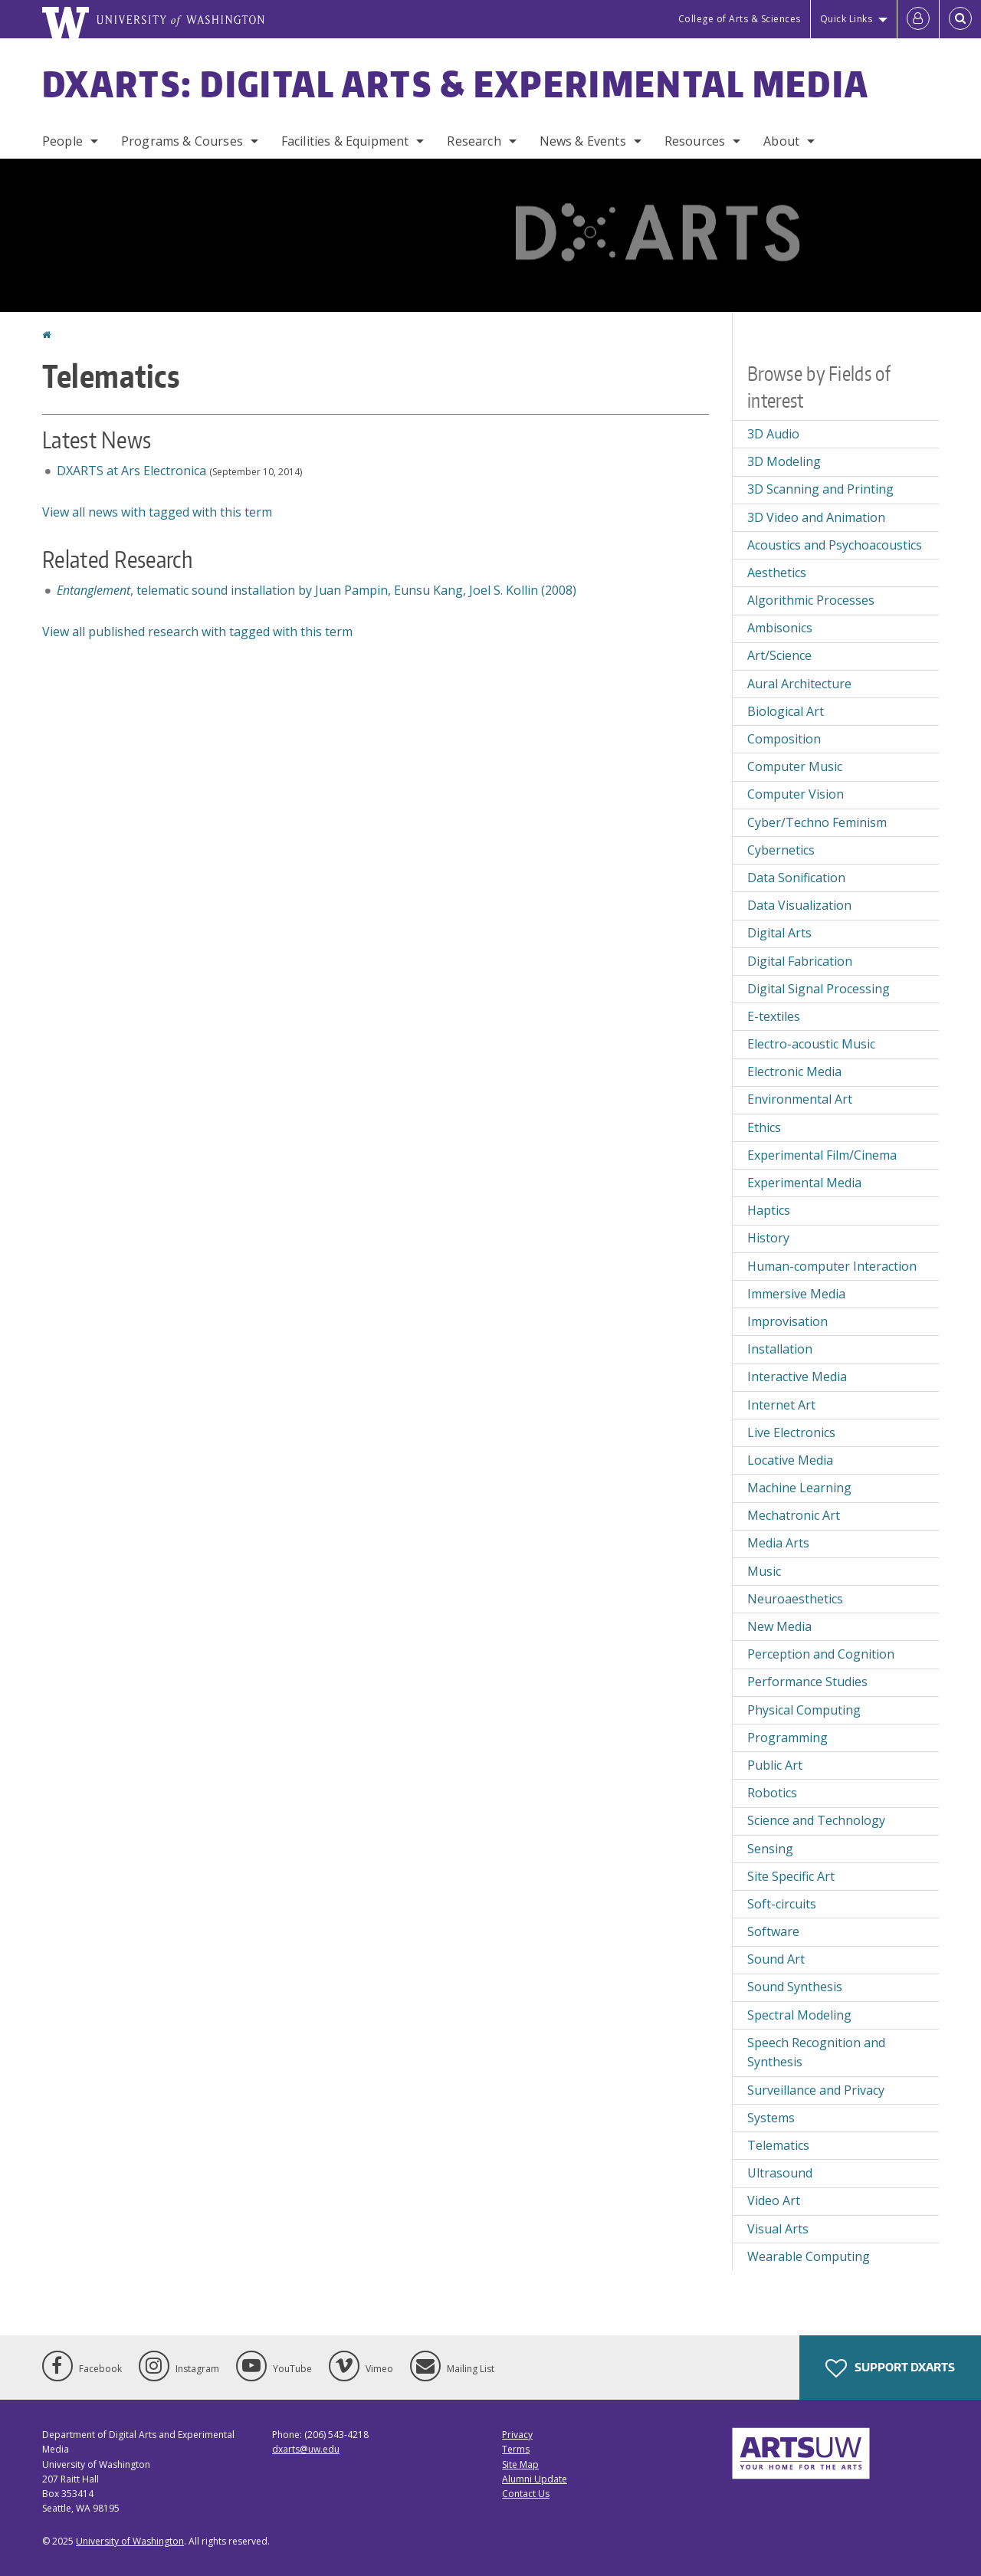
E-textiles (773, 1016)
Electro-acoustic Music (811, 1043)
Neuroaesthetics (795, 1598)
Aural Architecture (799, 683)
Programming (787, 1737)
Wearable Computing (808, 2256)
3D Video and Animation (816, 517)
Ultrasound (779, 2172)
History (768, 1237)
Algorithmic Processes (810, 600)
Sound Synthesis (794, 1986)
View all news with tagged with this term (157, 512)
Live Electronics (791, 1432)
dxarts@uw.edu (306, 2449)
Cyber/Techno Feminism (817, 822)
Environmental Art (799, 1099)
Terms (516, 2449)
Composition (784, 738)
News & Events (583, 141)
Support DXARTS (890, 2368)
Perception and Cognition (820, 1654)
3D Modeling (784, 461)
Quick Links (846, 18)
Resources (694, 141)
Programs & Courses (182, 141)
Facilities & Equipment (345, 141)
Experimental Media (804, 1182)
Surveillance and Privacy (815, 2090)
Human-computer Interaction (832, 1266)
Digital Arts (779, 932)
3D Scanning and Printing (820, 489)
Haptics (768, 1210)
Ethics (764, 1127)
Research (473, 141)
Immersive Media (796, 1293)
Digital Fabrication (799, 961)
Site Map (520, 2464)
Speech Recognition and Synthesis (816, 2052)
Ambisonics (779, 627)
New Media (779, 1626)
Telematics (778, 2145)
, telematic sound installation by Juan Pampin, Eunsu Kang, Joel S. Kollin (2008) (316, 590)
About (781, 141)
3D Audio (773, 433)
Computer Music (794, 766)
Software (773, 1931)
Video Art (773, 2200)
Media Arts (778, 1542)
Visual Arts (778, 2228)
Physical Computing (804, 1709)
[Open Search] (960, 19)
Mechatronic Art (793, 1515)
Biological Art (785, 711)
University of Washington (130, 2541)
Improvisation (787, 1321)
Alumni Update (534, 2479)
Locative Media (790, 1460)
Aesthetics (776, 572)
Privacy (517, 2434)
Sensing (770, 1848)
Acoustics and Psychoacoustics (834, 545)
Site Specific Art (791, 1876)
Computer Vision (795, 794)
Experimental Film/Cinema (822, 1155)
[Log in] (918, 19)
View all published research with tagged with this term (197, 631)
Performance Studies (807, 1681)
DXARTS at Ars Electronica (131, 470)
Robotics (772, 1792)
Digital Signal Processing (818, 988)
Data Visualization (799, 905)
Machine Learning (799, 1487)
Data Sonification (796, 877)
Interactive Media (797, 1376)
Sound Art (776, 1959)
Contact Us (526, 2493)
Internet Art (781, 1404)
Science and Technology (816, 1820)
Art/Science (779, 655)
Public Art (774, 1765)
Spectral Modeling (799, 2015)
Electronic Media (794, 1071)
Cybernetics (781, 850)
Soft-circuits (781, 1903)
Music (764, 1571)
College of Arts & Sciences (739, 18)
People (62, 141)
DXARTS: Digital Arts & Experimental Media (455, 83)
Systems (771, 2117)
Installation (779, 1349)
